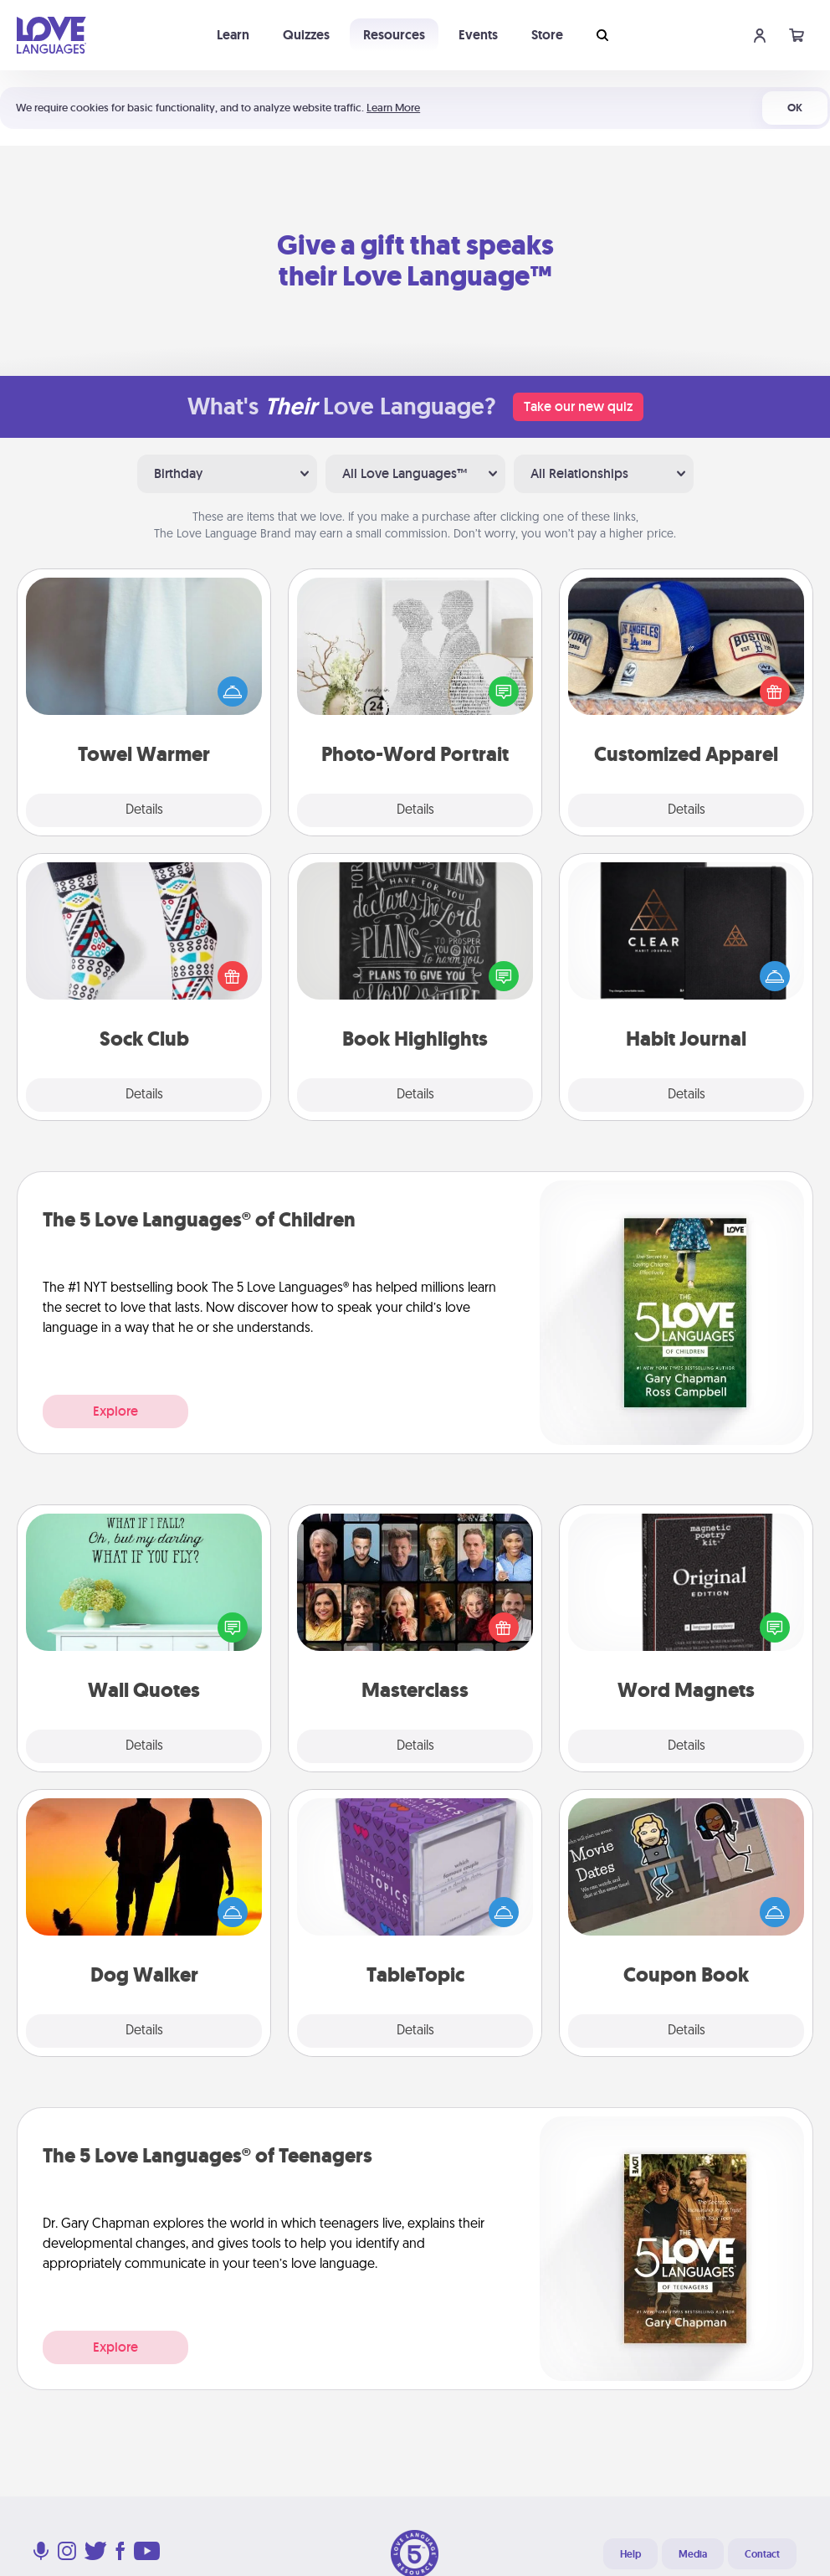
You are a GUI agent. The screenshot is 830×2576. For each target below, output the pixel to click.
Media (693, 2554)
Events (478, 35)
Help (630, 2554)
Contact (762, 2554)
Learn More (393, 107)
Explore (115, 1411)
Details (144, 810)
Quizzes (306, 35)
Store (547, 35)
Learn (233, 35)
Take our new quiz (578, 406)
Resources (394, 35)
